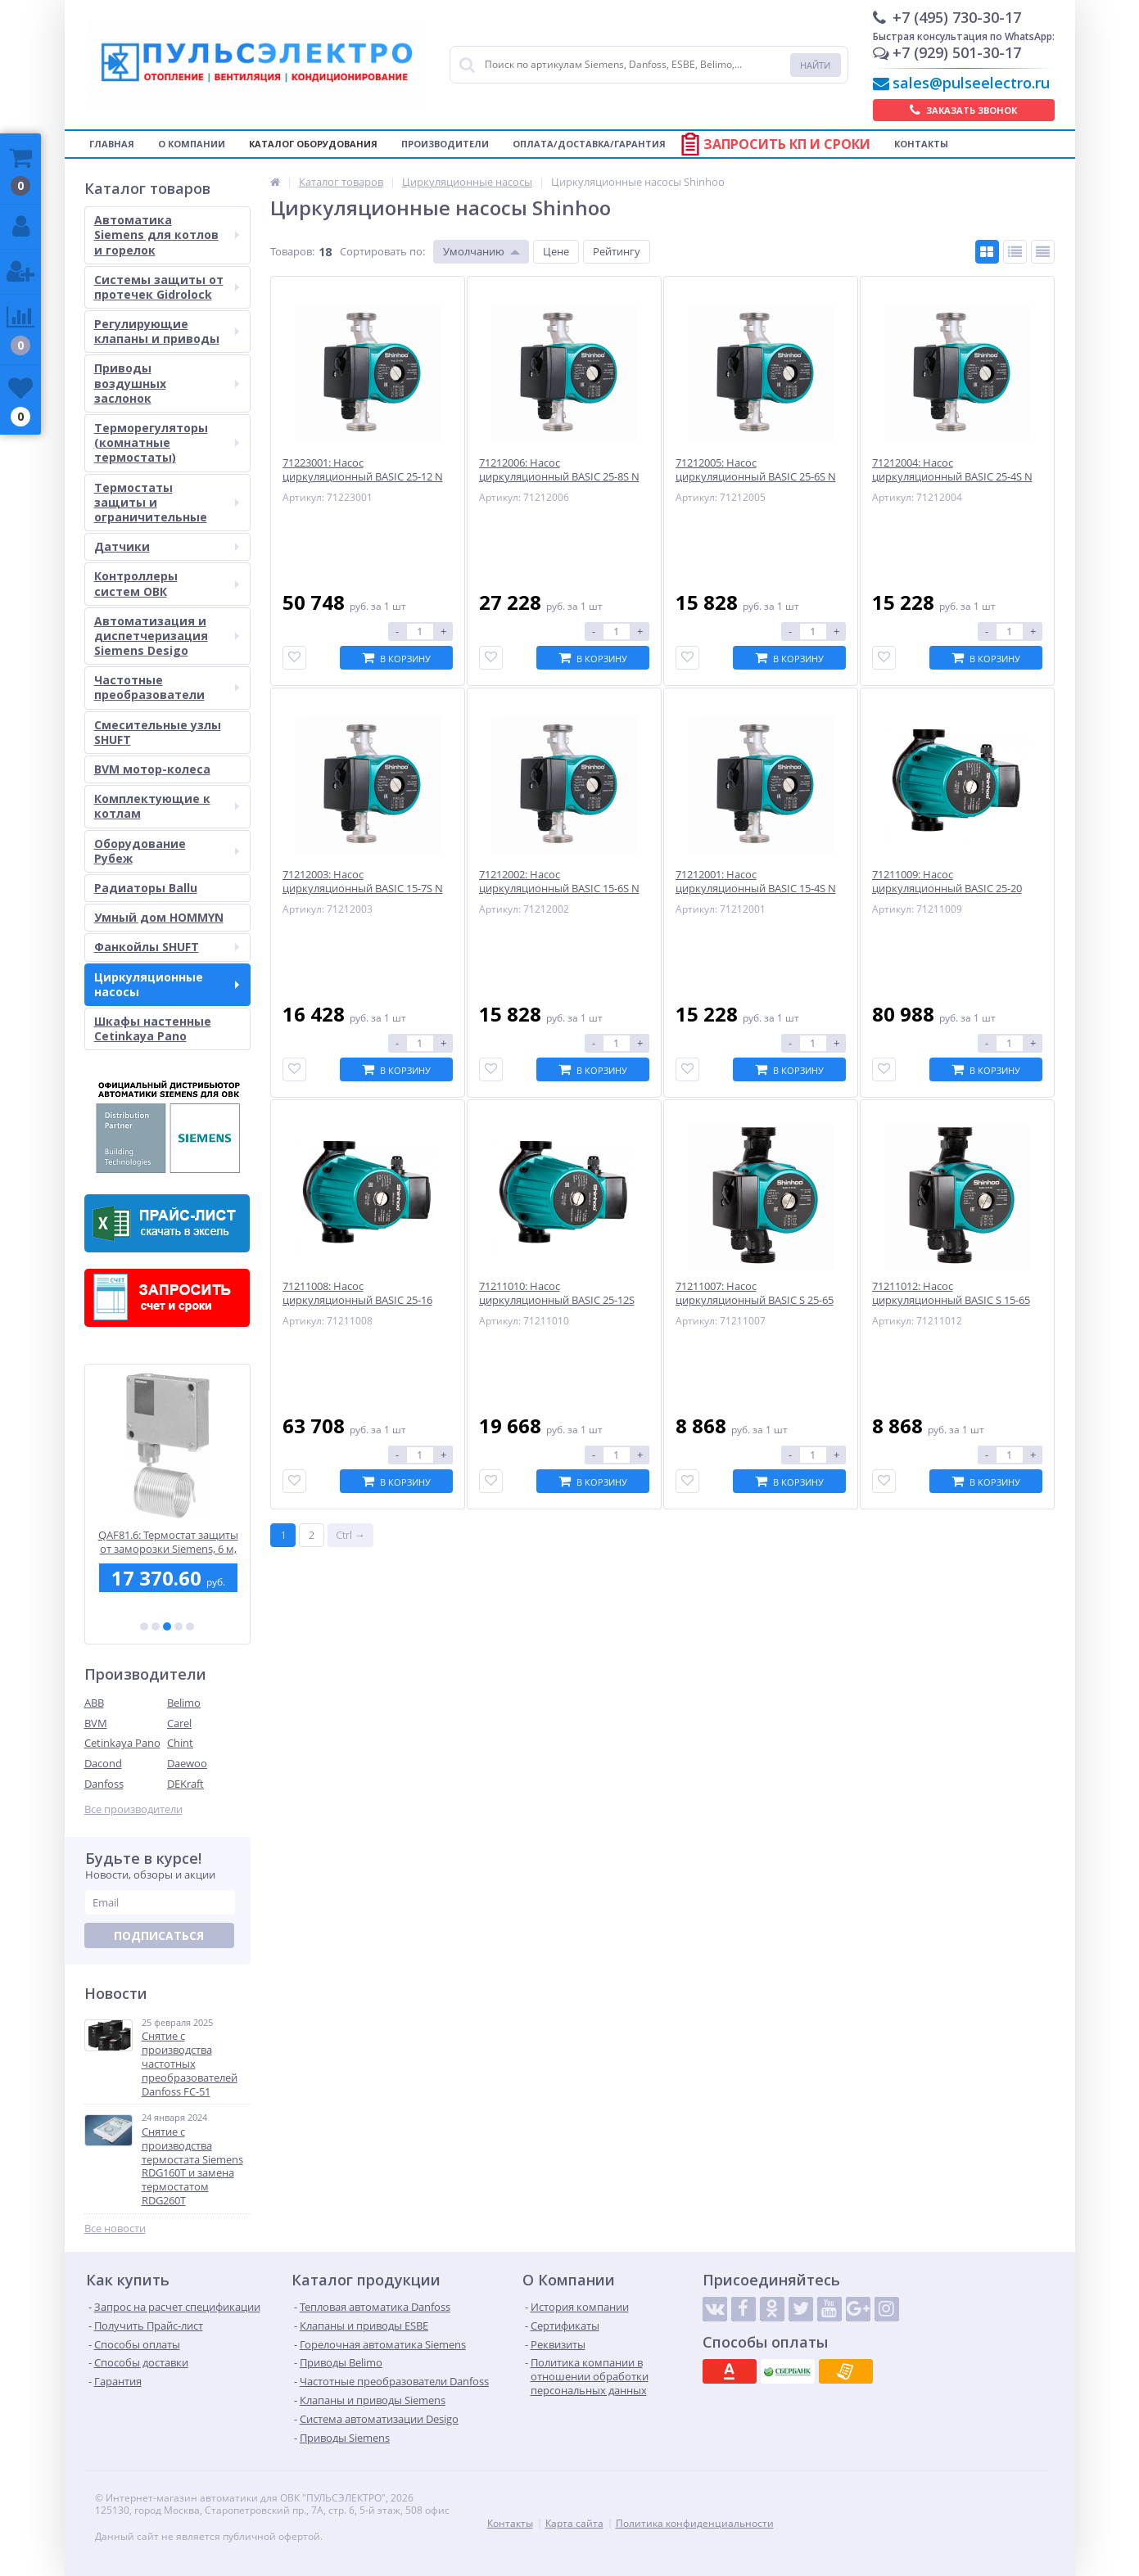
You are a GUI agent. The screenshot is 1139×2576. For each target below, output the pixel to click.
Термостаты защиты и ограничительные (166, 502)
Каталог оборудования (313, 144)
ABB (94, 1702)
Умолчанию (473, 251)
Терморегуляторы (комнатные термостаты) (166, 442)
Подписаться (159, 1935)
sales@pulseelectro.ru (971, 82)
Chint (180, 1742)
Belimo (184, 1702)
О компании (191, 144)
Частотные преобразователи (166, 687)
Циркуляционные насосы (166, 984)
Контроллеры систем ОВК (166, 583)
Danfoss (104, 1783)
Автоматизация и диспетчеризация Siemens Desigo (166, 635)
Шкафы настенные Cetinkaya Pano (152, 1028)
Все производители (133, 1809)
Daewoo (187, 1763)
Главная (111, 144)
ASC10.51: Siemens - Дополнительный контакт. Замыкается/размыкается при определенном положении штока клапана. (167, 1541)
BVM (95, 1723)
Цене (556, 251)
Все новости (115, 2228)
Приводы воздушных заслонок (166, 382)
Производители (445, 144)
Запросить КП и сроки (786, 144)
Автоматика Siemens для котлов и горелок (166, 234)
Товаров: (292, 251)
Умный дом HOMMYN (159, 917)
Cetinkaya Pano (122, 1742)
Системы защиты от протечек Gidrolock (166, 287)
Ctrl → (350, 1534)
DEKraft (185, 1783)
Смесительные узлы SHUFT (157, 732)
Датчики (166, 546)
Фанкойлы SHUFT (166, 946)
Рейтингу (616, 251)
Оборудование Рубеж (166, 851)
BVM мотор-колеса (152, 769)
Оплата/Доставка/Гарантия (589, 144)
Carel (179, 1723)
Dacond (103, 1763)
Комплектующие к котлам (166, 806)
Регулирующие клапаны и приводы (166, 331)
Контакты (921, 144)
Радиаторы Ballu (145, 888)
